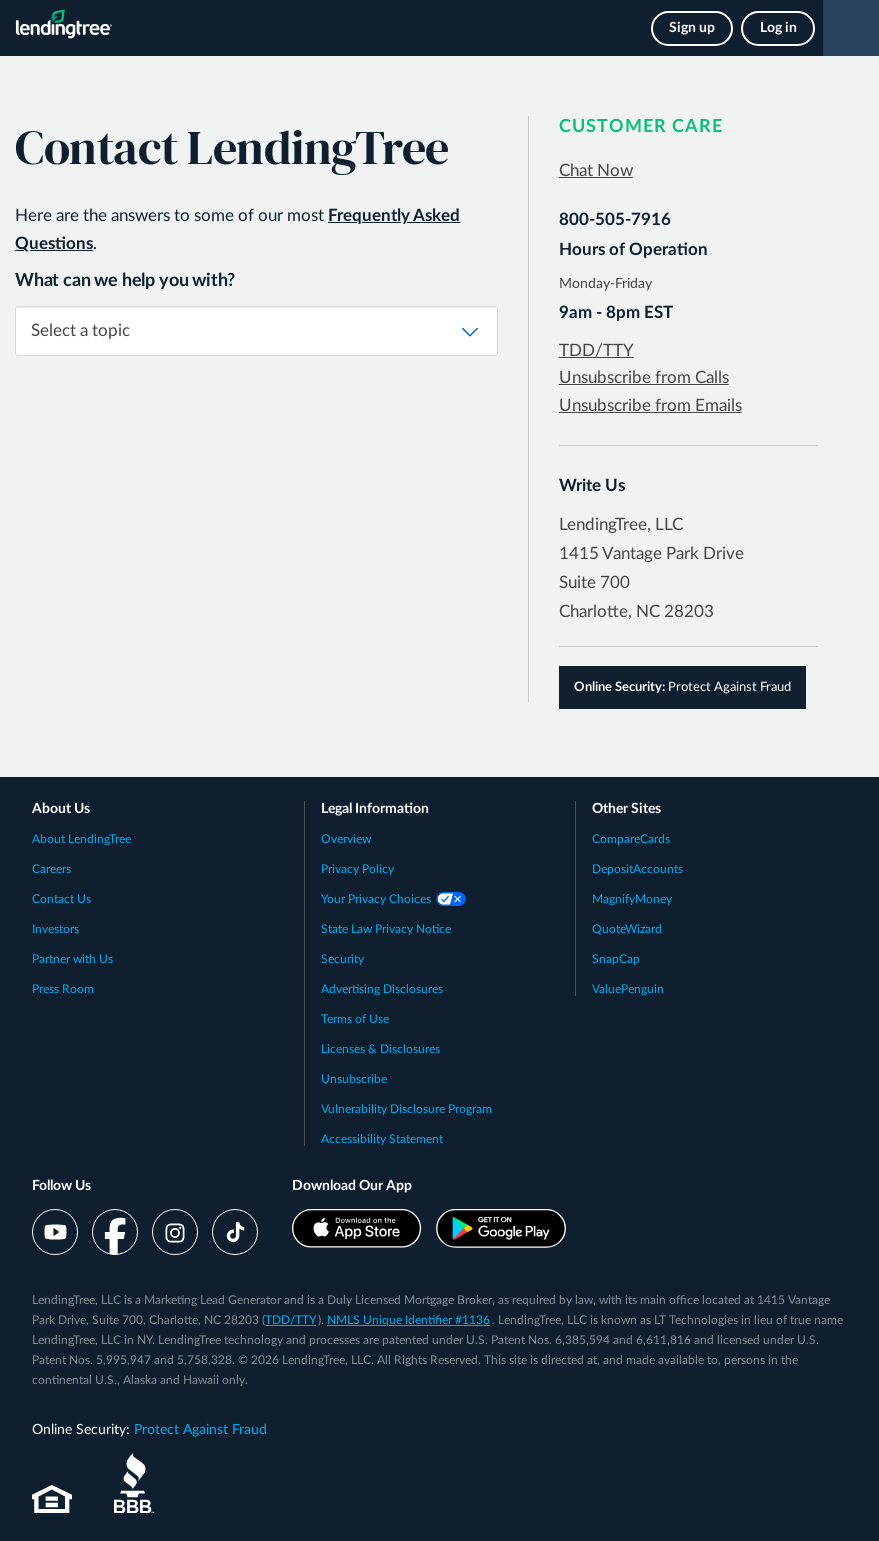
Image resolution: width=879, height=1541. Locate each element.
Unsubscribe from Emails (650, 405)
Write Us (592, 485)
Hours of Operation (633, 249)
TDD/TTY (596, 350)
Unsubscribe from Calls (644, 377)
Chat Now (596, 170)
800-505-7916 (615, 219)
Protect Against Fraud (682, 687)
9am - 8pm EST (616, 312)
